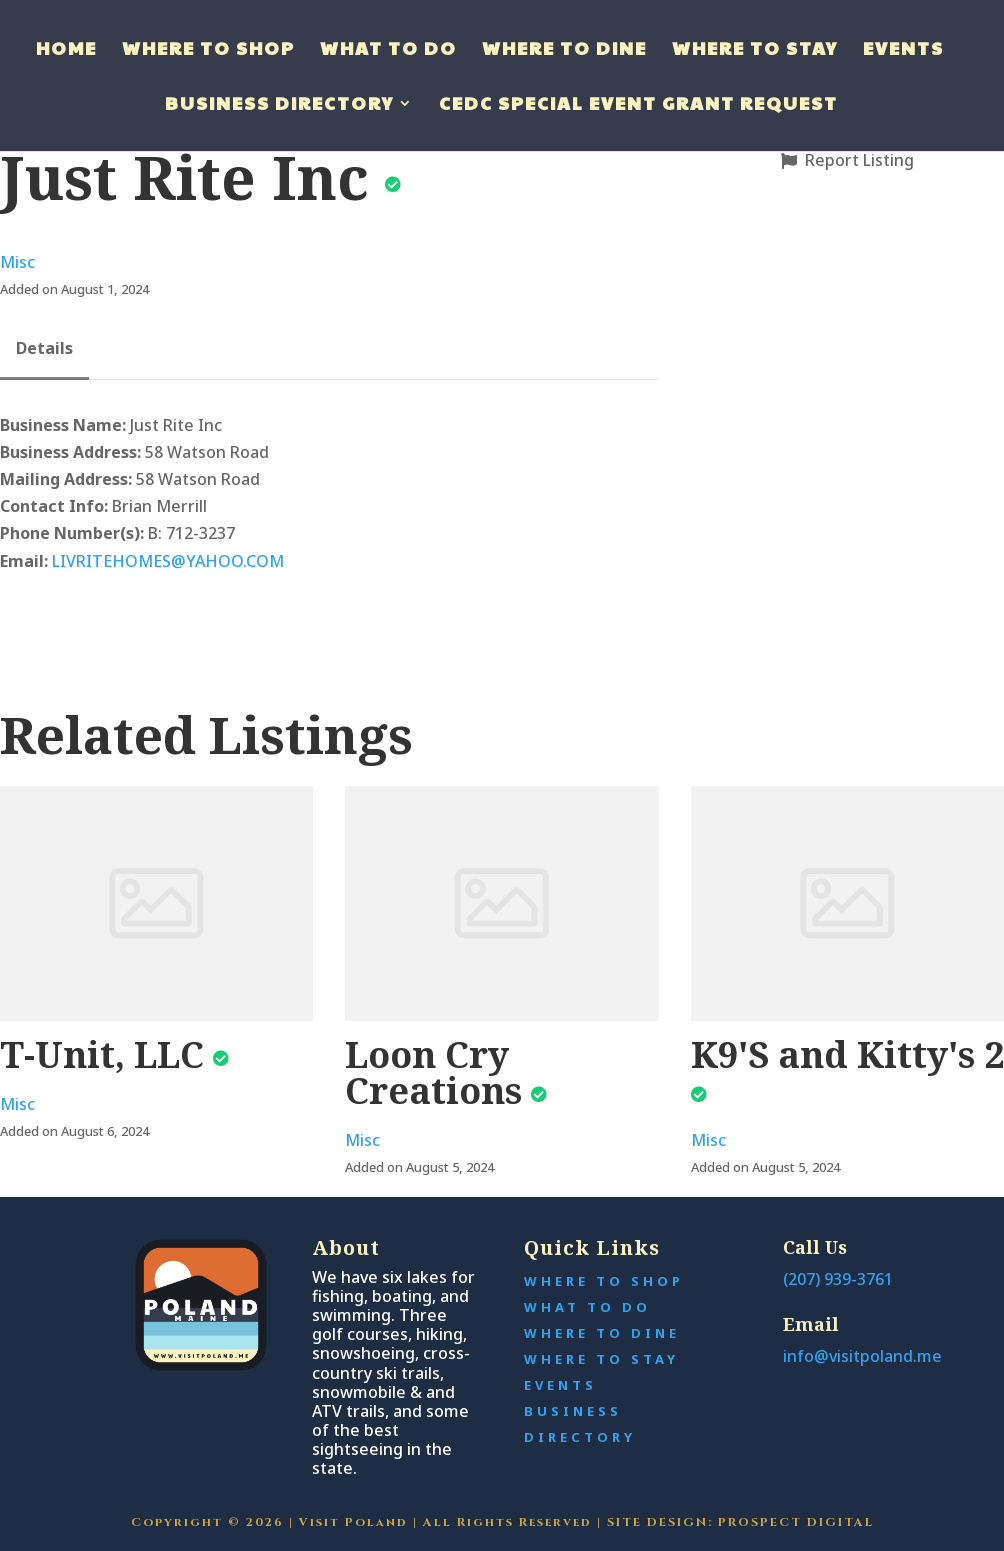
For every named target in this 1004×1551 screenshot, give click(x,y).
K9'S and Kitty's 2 (847, 1054)
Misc (17, 262)
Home (66, 50)
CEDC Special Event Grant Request (638, 105)
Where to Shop (208, 50)
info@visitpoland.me (862, 1356)
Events (903, 50)
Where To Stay (601, 1359)
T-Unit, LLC (102, 1054)
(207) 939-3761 (838, 1279)
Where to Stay (755, 50)
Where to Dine (564, 50)
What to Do (587, 1307)
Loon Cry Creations (433, 1072)
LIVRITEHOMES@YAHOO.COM (168, 561)
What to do (388, 50)
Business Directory (279, 105)
